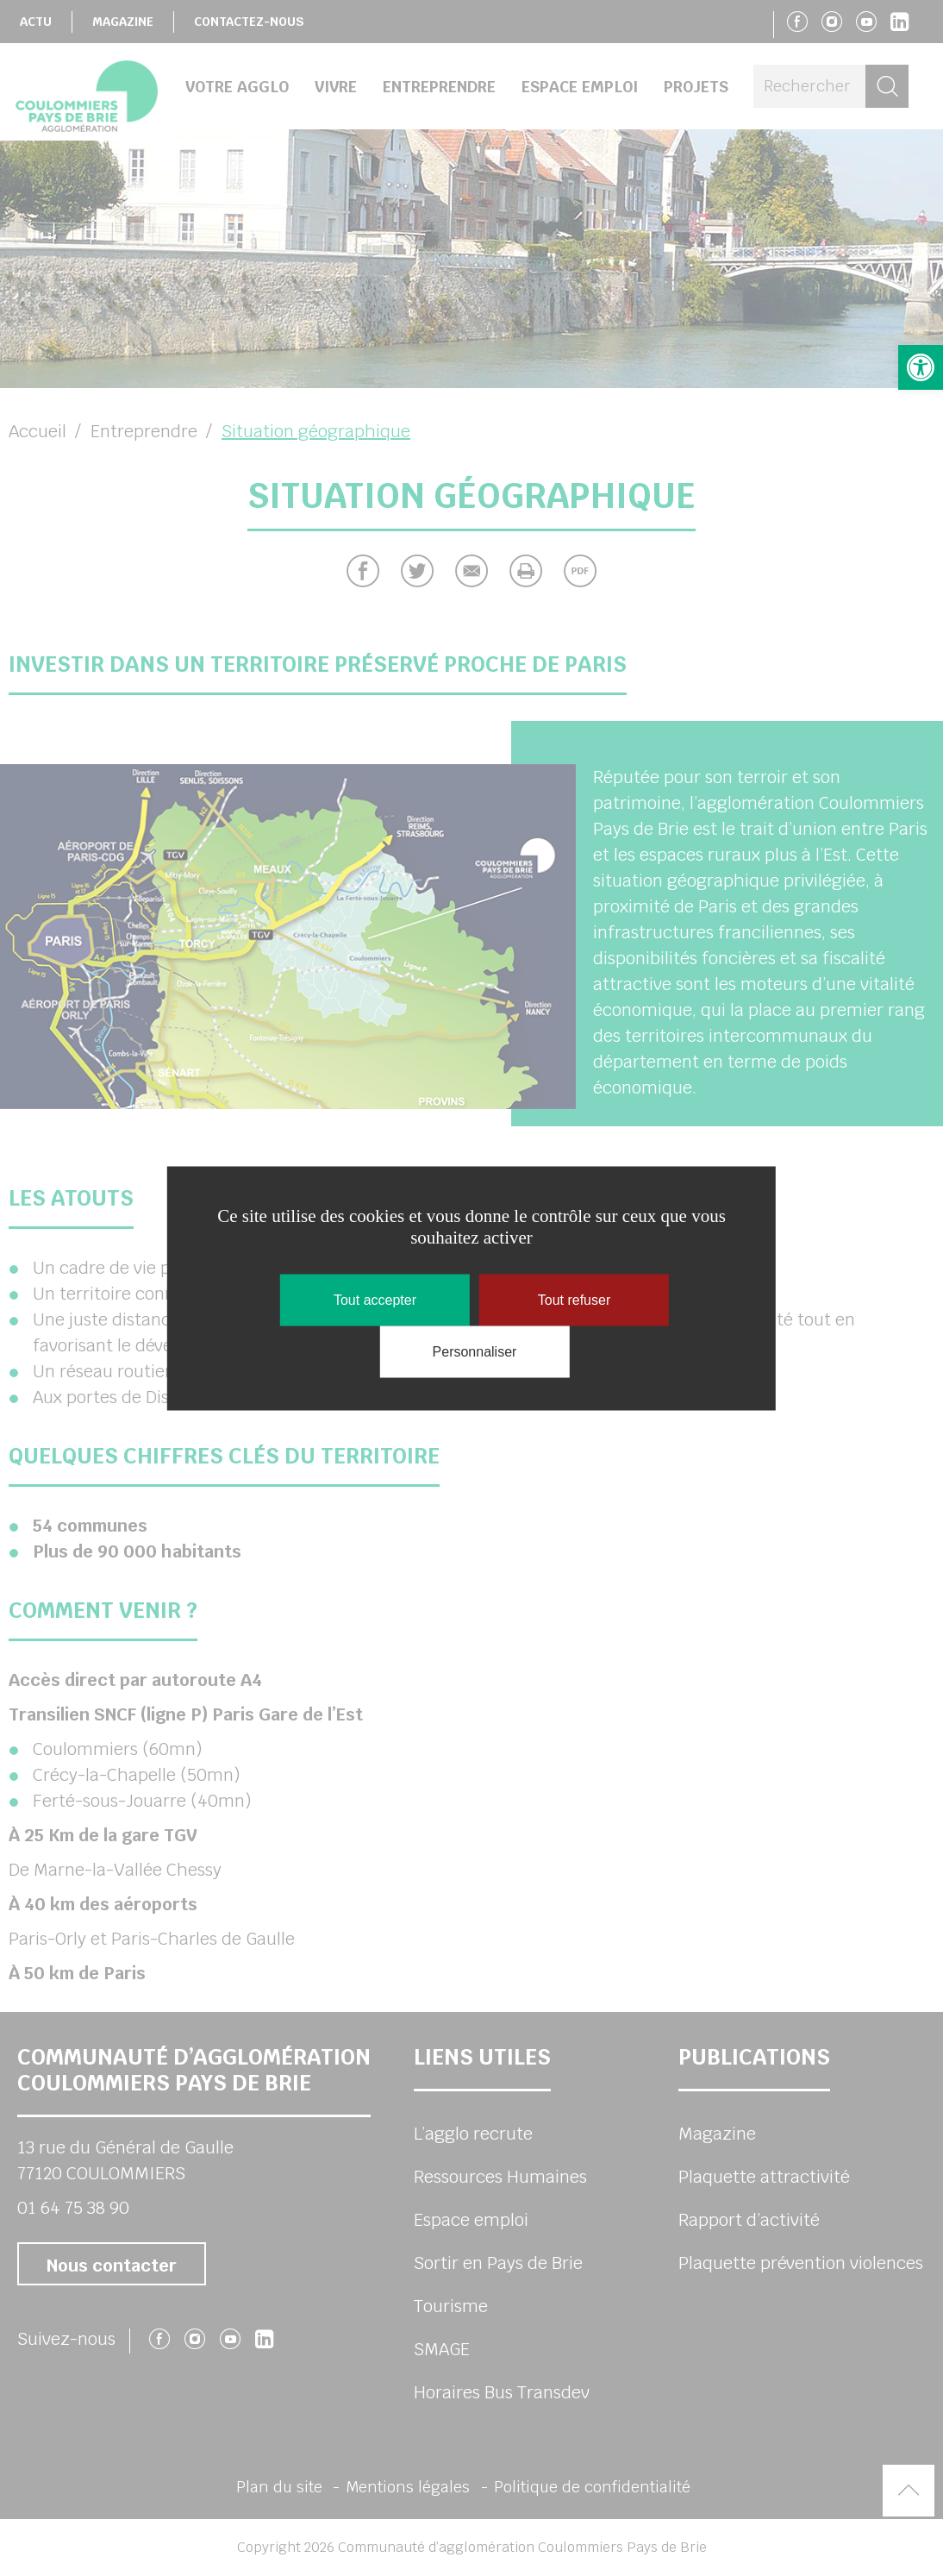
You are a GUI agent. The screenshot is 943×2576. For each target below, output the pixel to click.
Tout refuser (574, 1299)
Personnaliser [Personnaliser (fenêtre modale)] (475, 1351)
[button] (920, 367)
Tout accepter (375, 1299)
